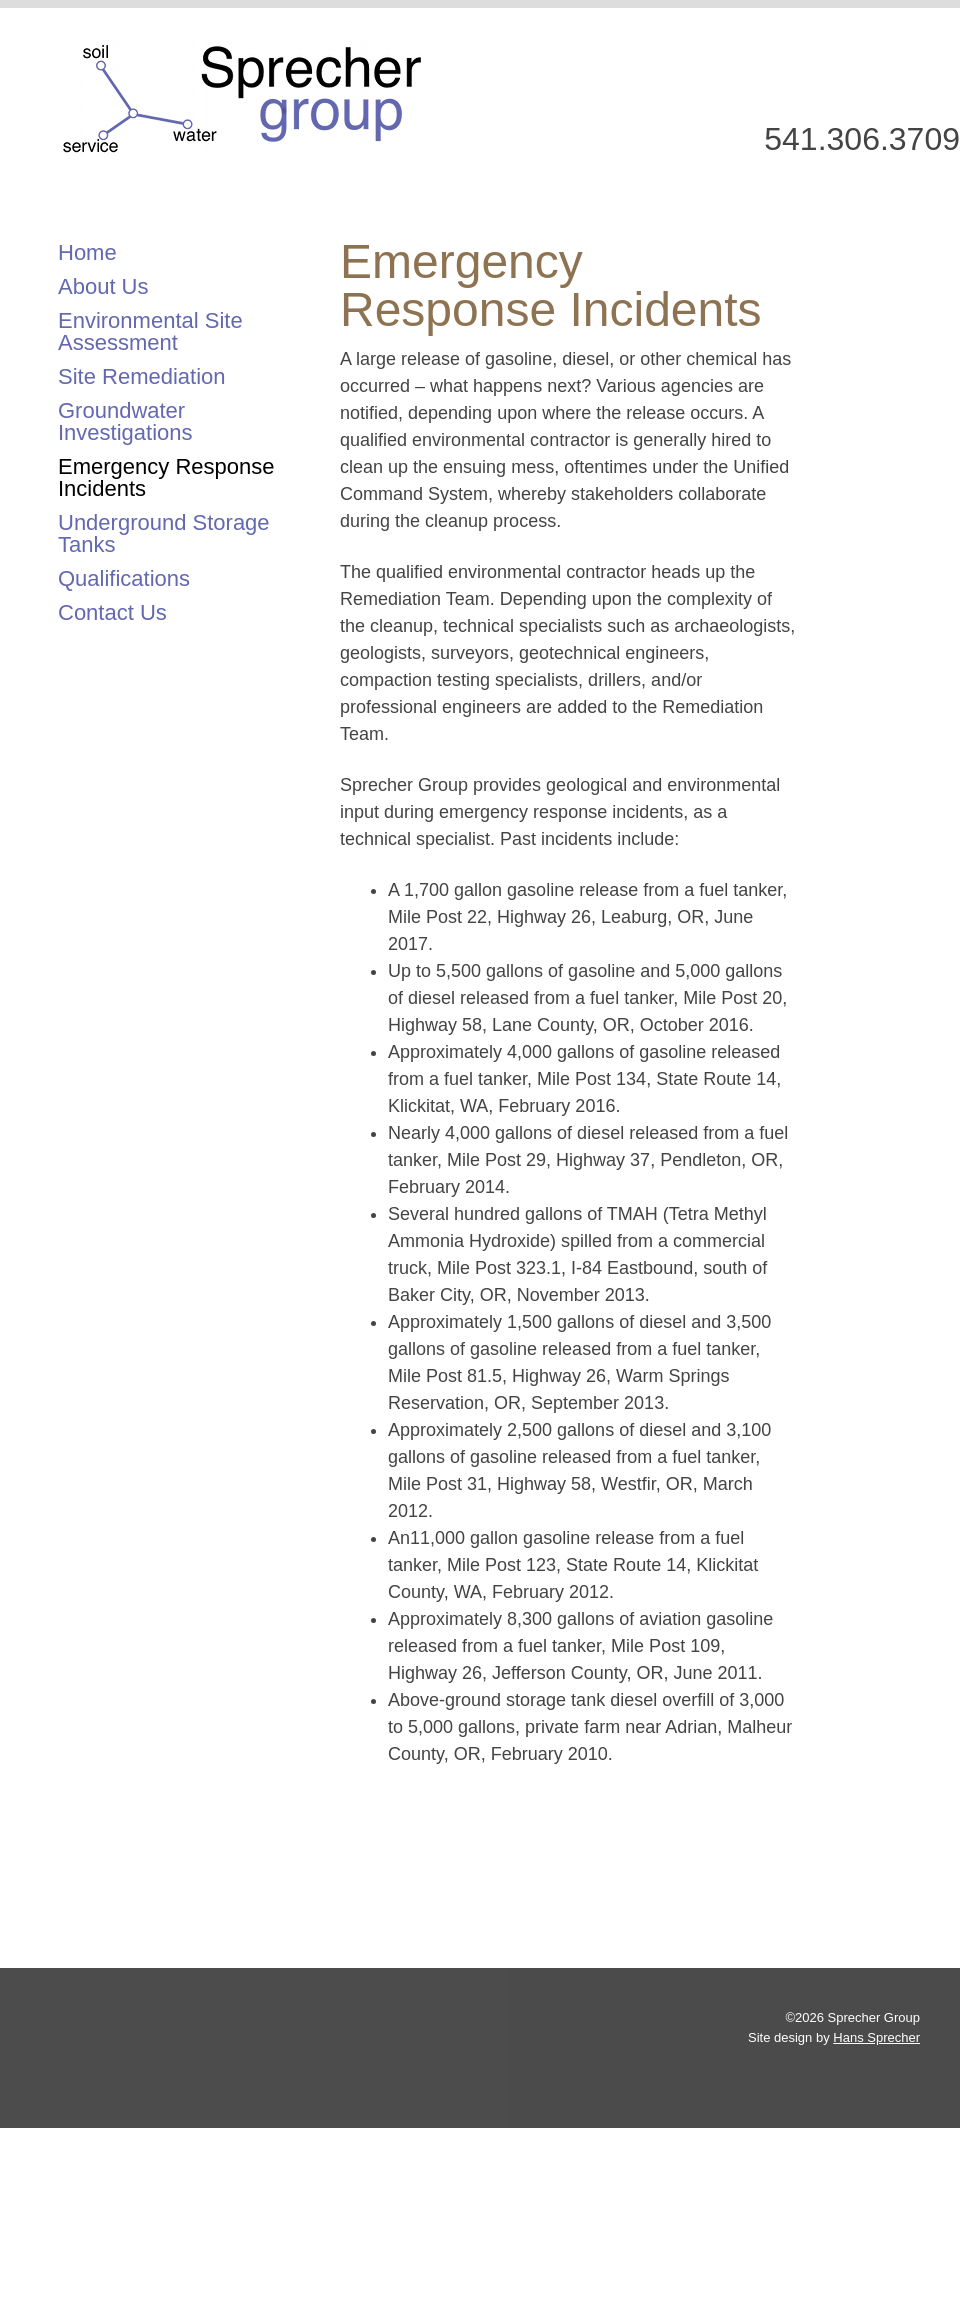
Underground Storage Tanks (164, 533)
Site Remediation (142, 376)
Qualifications (124, 578)
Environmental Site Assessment (150, 331)
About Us (103, 286)
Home (87, 252)
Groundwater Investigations (125, 421)
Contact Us (112, 612)
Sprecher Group (246, 98)
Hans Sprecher (876, 2037)
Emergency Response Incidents (166, 477)
